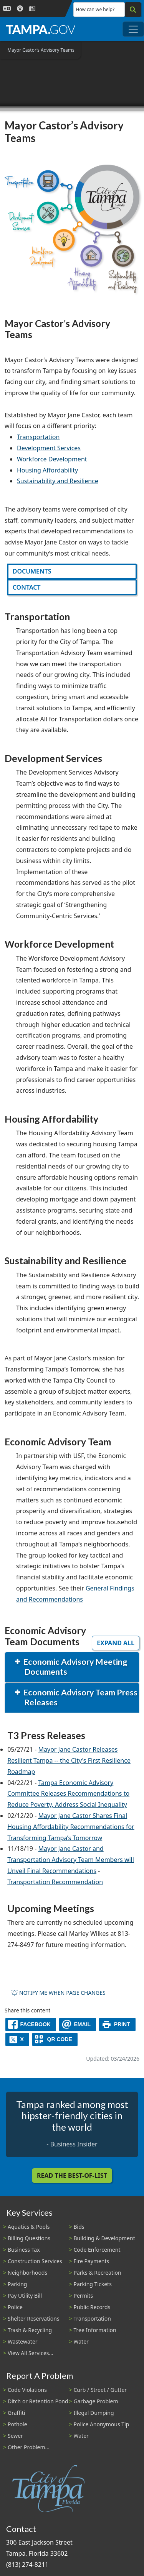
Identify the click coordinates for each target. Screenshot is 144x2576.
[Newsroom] (32, 8)
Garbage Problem (96, 2401)
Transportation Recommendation (55, 1882)
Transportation (38, 437)
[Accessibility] (20, 8)
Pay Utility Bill (25, 2295)
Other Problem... (29, 2447)
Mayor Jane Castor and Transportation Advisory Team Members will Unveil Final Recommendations (70, 1859)
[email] (77, 2024)
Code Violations (27, 2389)
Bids (79, 2226)
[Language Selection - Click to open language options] (7, 8)
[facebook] (30, 2024)
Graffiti (16, 2412)
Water (81, 2341)
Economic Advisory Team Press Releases (79, 1697)
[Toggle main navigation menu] (133, 29)
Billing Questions (29, 2238)
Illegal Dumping (94, 2412)
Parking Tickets (93, 2284)
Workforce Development (52, 459)
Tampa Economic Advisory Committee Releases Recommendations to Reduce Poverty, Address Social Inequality (68, 1793)
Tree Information (95, 2330)
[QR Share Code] (55, 2039)
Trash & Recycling (30, 2330)
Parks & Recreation (97, 2272)
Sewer (15, 2435)
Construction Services (35, 2261)
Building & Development (104, 2238)
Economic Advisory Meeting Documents (74, 1667)
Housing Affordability (47, 470)
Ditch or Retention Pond (38, 2401)
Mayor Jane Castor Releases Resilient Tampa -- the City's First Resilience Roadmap (69, 1760)
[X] (17, 2039)
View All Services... (30, 2353)
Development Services (49, 448)
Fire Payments (91, 2261)
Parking (17, 2284)
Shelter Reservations (34, 2318)
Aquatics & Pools (29, 2226)
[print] (117, 2024)
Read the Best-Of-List (72, 2175)
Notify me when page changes (58, 1992)
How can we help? (95, 9)
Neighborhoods (27, 2272)
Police (15, 2307)
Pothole (17, 2424)
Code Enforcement (97, 2249)
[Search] (133, 9)
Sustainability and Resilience (57, 481)
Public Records (92, 2307)
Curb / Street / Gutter (100, 2389)
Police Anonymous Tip (101, 2424)
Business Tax (24, 2249)
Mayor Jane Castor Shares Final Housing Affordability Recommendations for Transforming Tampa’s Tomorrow (70, 1826)
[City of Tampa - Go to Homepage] (40, 29)
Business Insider (74, 2144)
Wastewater (23, 2341)
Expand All (115, 1643)
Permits (83, 2295)
